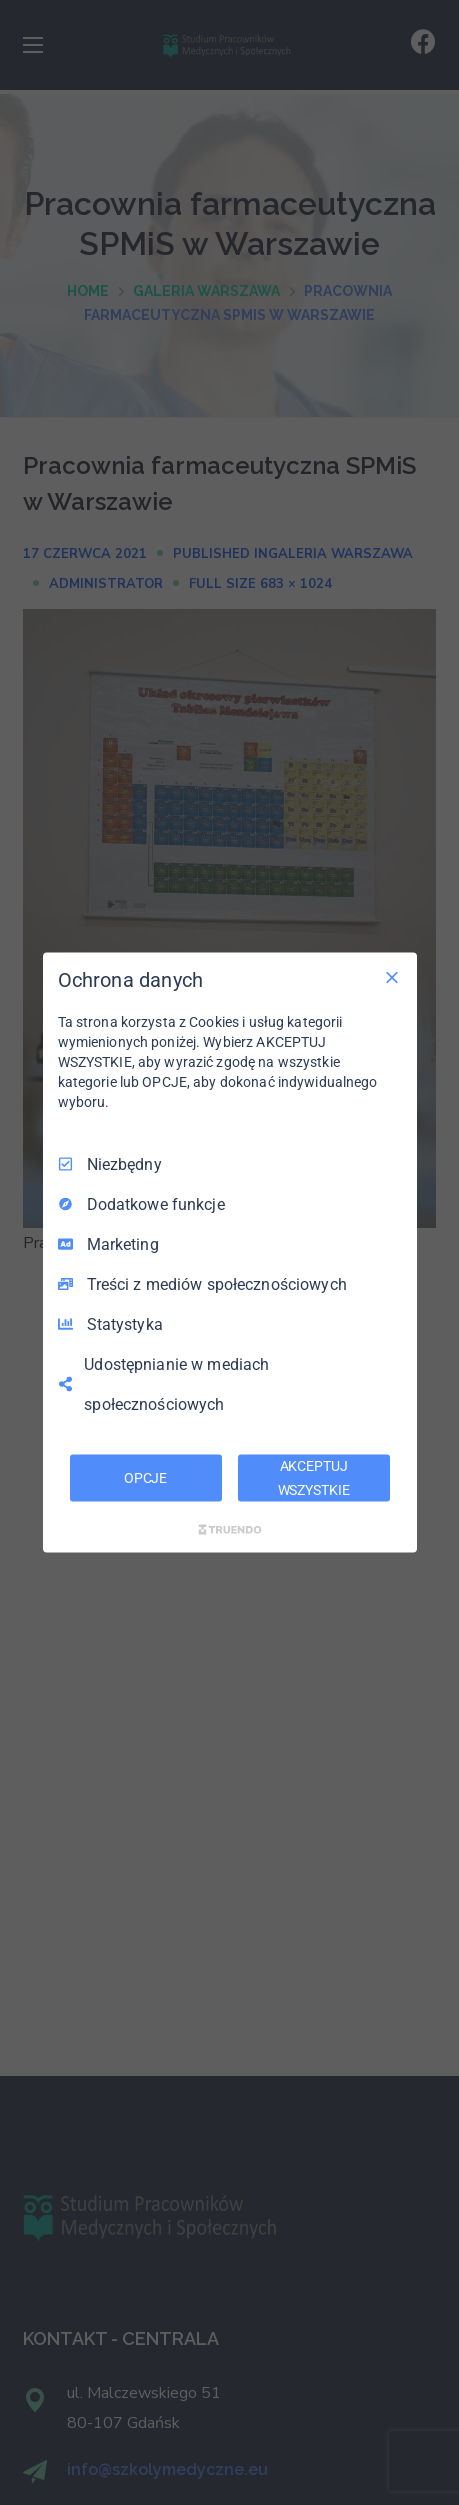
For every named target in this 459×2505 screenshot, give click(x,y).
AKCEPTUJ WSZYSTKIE (314, 1477)
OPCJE (145, 1477)
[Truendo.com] (230, 1530)
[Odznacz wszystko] (392, 977)
